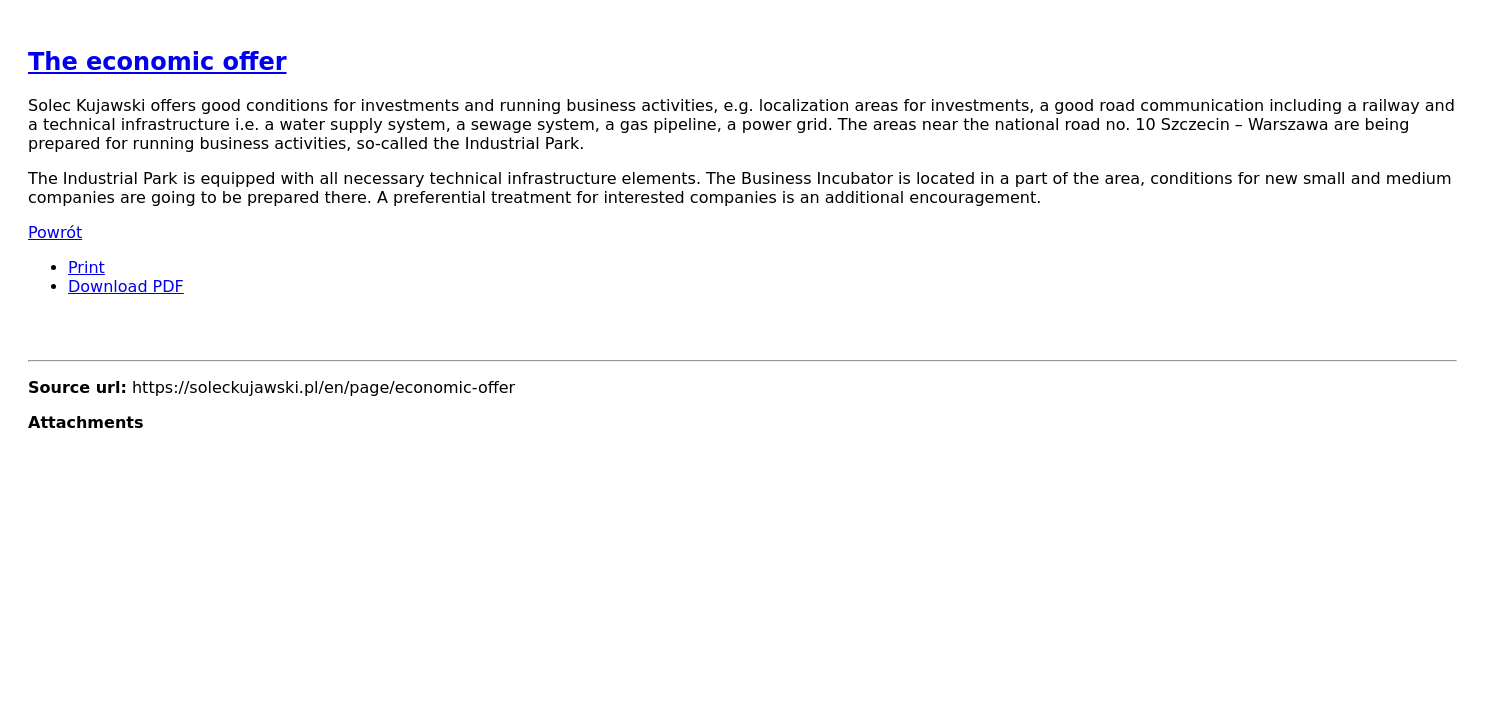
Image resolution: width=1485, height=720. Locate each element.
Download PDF (126, 286)
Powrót (55, 232)
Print (86, 267)
